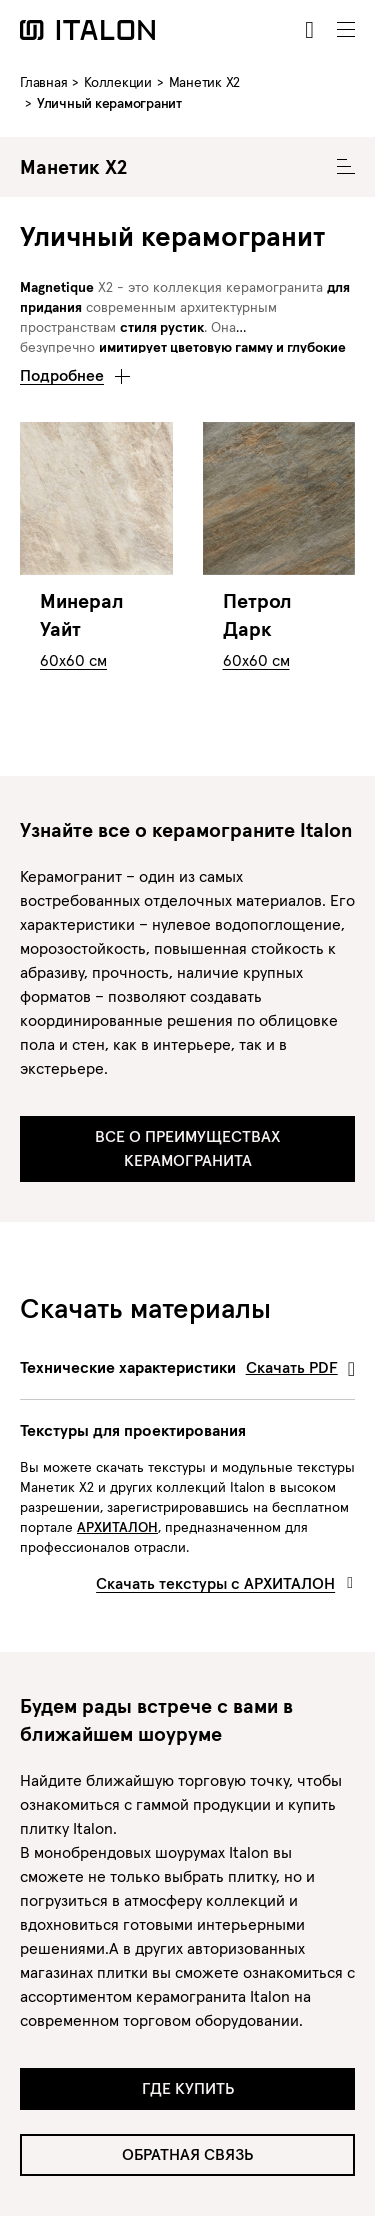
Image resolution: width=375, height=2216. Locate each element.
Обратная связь (187, 2154)
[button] (75, 370)
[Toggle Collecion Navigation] (346, 167)
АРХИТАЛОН (117, 1527)
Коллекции (118, 82)
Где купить (188, 2088)
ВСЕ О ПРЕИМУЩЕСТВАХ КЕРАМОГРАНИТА (187, 1148)
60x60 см (73, 660)
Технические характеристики (187, 1367)
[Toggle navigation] (346, 30)
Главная (43, 82)
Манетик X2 (205, 82)
